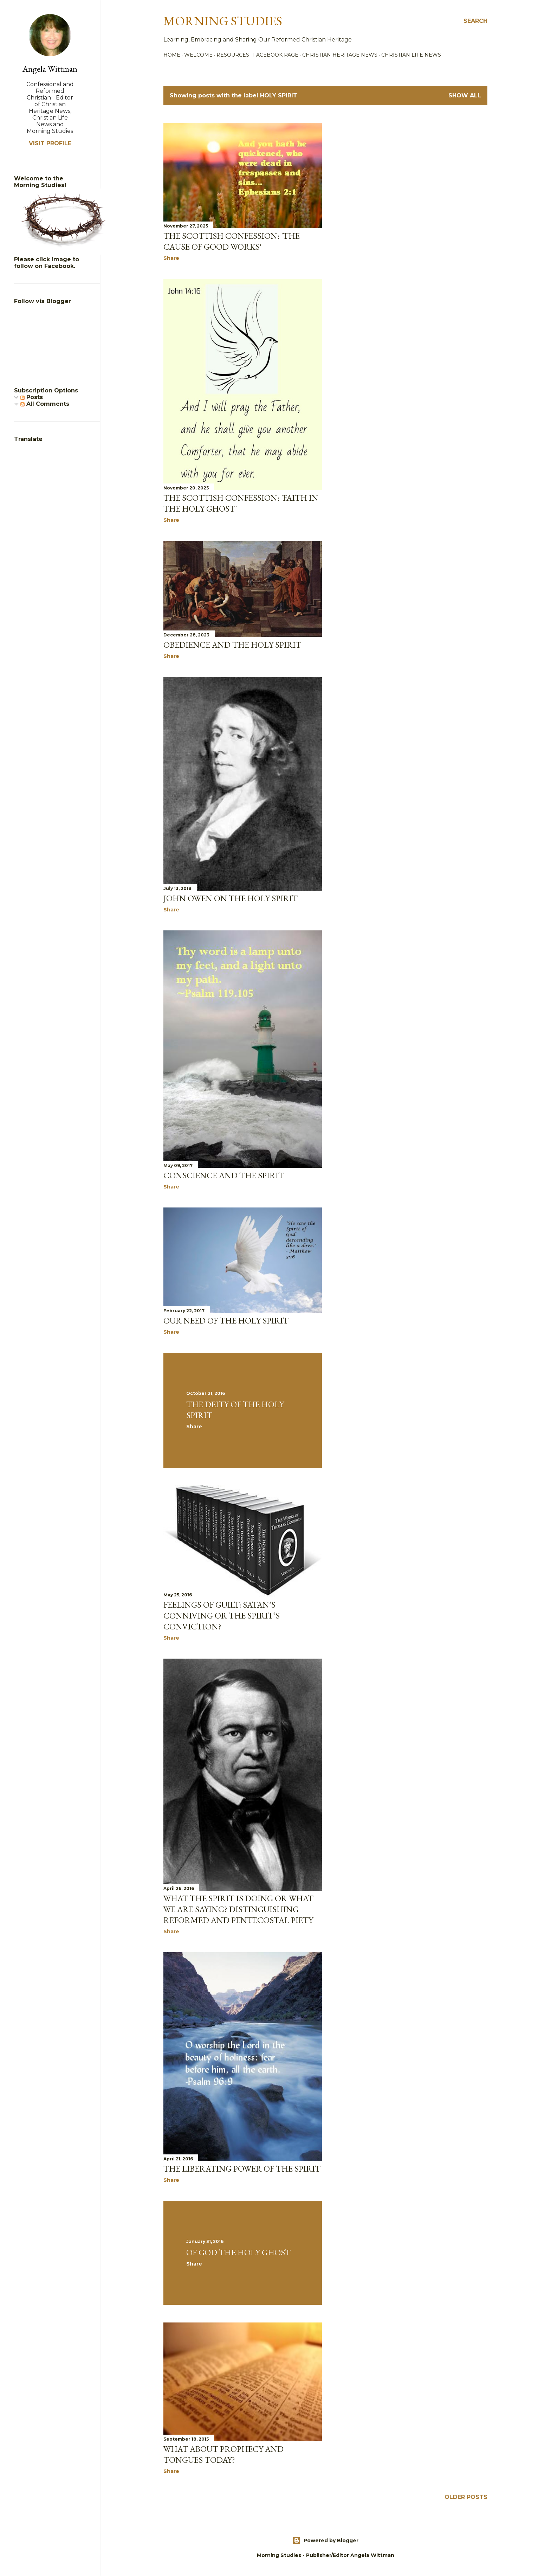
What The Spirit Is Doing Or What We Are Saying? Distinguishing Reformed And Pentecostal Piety (238, 1909)
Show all (464, 95)
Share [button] (171, 258)
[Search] (475, 21)
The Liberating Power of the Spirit (241, 2168)
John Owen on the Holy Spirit (230, 898)
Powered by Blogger (325, 2540)
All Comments (44, 404)
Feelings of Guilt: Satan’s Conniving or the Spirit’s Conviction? (221, 1615)
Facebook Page (275, 55)
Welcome (198, 55)
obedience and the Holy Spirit (232, 644)
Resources (232, 55)
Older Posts (466, 2497)
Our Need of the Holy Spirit (226, 1320)
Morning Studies (222, 21)
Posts (31, 397)
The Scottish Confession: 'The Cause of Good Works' (231, 241)
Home (171, 55)
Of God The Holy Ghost (238, 2252)
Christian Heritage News (339, 55)
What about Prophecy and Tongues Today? (223, 2454)
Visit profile (50, 143)
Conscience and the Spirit (223, 1175)
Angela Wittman (49, 68)
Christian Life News (411, 55)
